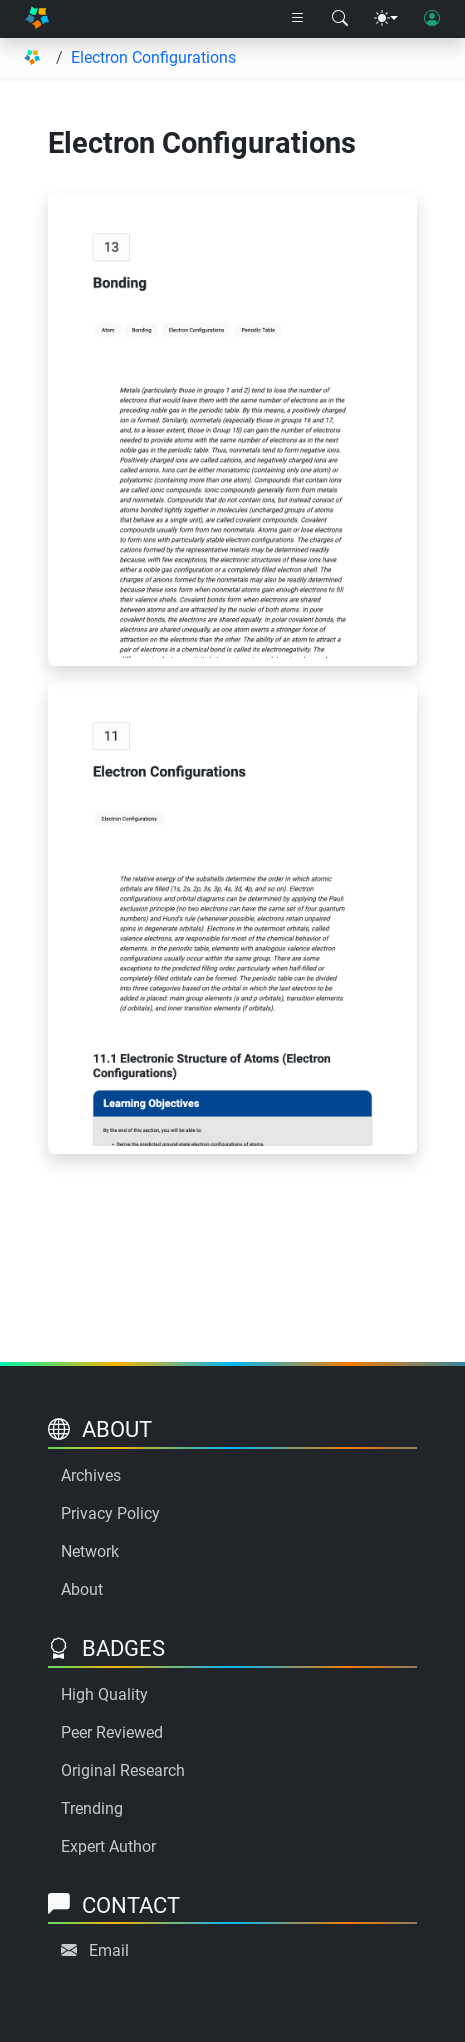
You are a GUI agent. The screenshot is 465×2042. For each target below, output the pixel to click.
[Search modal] (340, 19)
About (82, 1589)
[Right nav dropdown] (298, 19)
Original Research (123, 1770)
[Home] (37, 18)
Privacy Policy (110, 1513)
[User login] (432, 19)
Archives (91, 1475)
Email (109, 1950)
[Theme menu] (386, 19)
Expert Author (108, 1846)
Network (90, 1551)
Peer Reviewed (112, 1732)
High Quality (104, 1694)
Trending (92, 1808)
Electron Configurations (153, 57)
